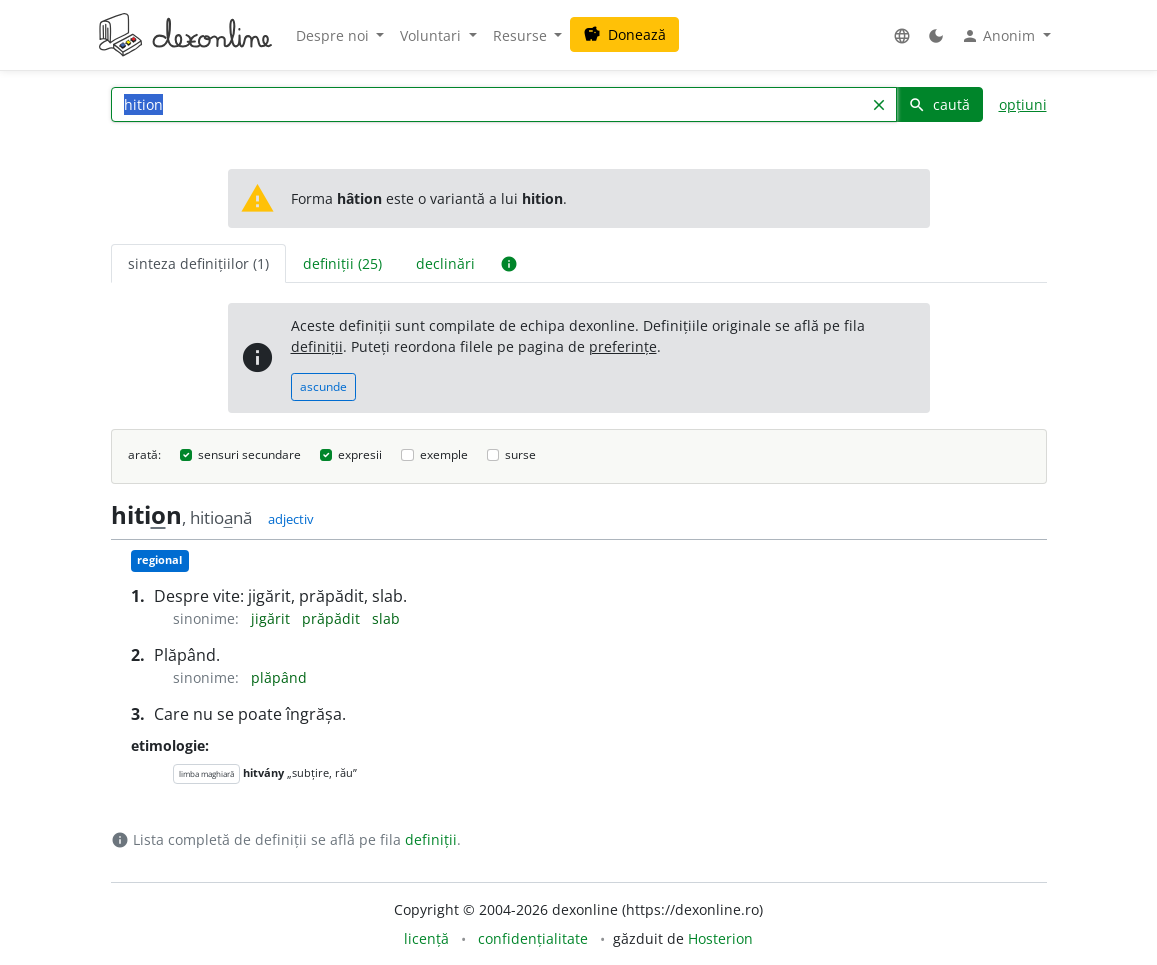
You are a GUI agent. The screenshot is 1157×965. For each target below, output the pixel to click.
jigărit (272, 618)
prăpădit (333, 618)
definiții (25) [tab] (342, 263)
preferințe (623, 346)
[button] (902, 35)
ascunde (323, 386)
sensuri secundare (249, 454)
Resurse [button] (522, 35)
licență (426, 938)
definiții (317, 346)
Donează (624, 34)
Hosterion (720, 938)
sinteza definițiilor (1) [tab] (198, 263)
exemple (444, 454)
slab (386, 618)
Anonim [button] (1000, 36)
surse (520, 454)
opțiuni (1023, 104)
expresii (360, 454)
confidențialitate (533, 938)
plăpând (279, 677)
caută (939, 104)
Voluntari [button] (432, 35)
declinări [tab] (445, 263)
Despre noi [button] (334, 35)
